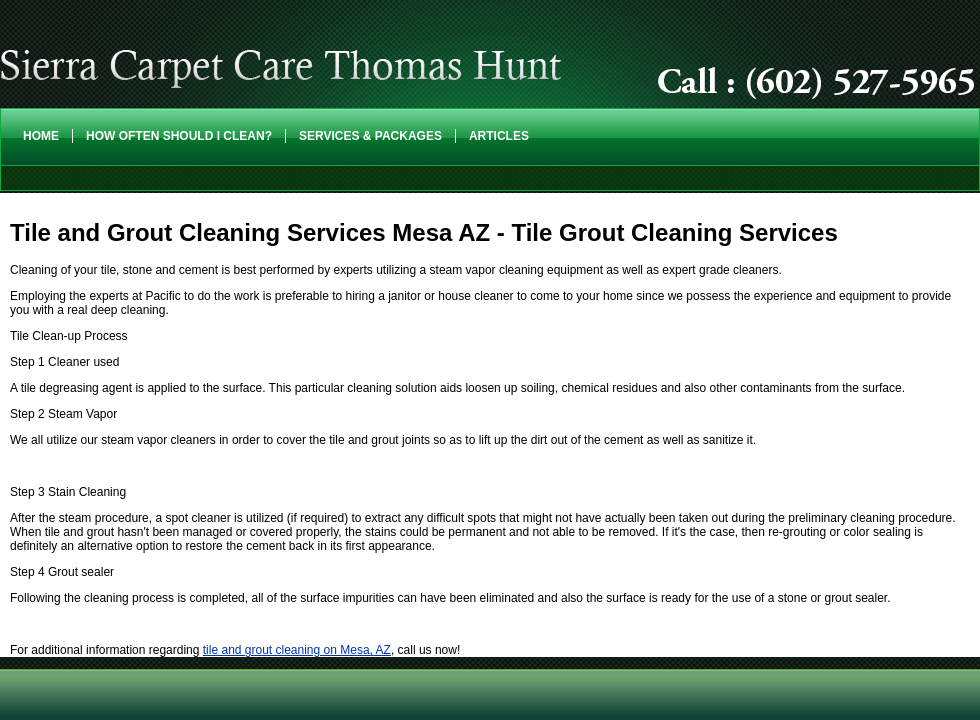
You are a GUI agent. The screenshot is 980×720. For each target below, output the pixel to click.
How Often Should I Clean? (179, 136)
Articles (499, 136)
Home (41, 136)
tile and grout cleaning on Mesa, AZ (297, 650)
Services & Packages (370, 136)
